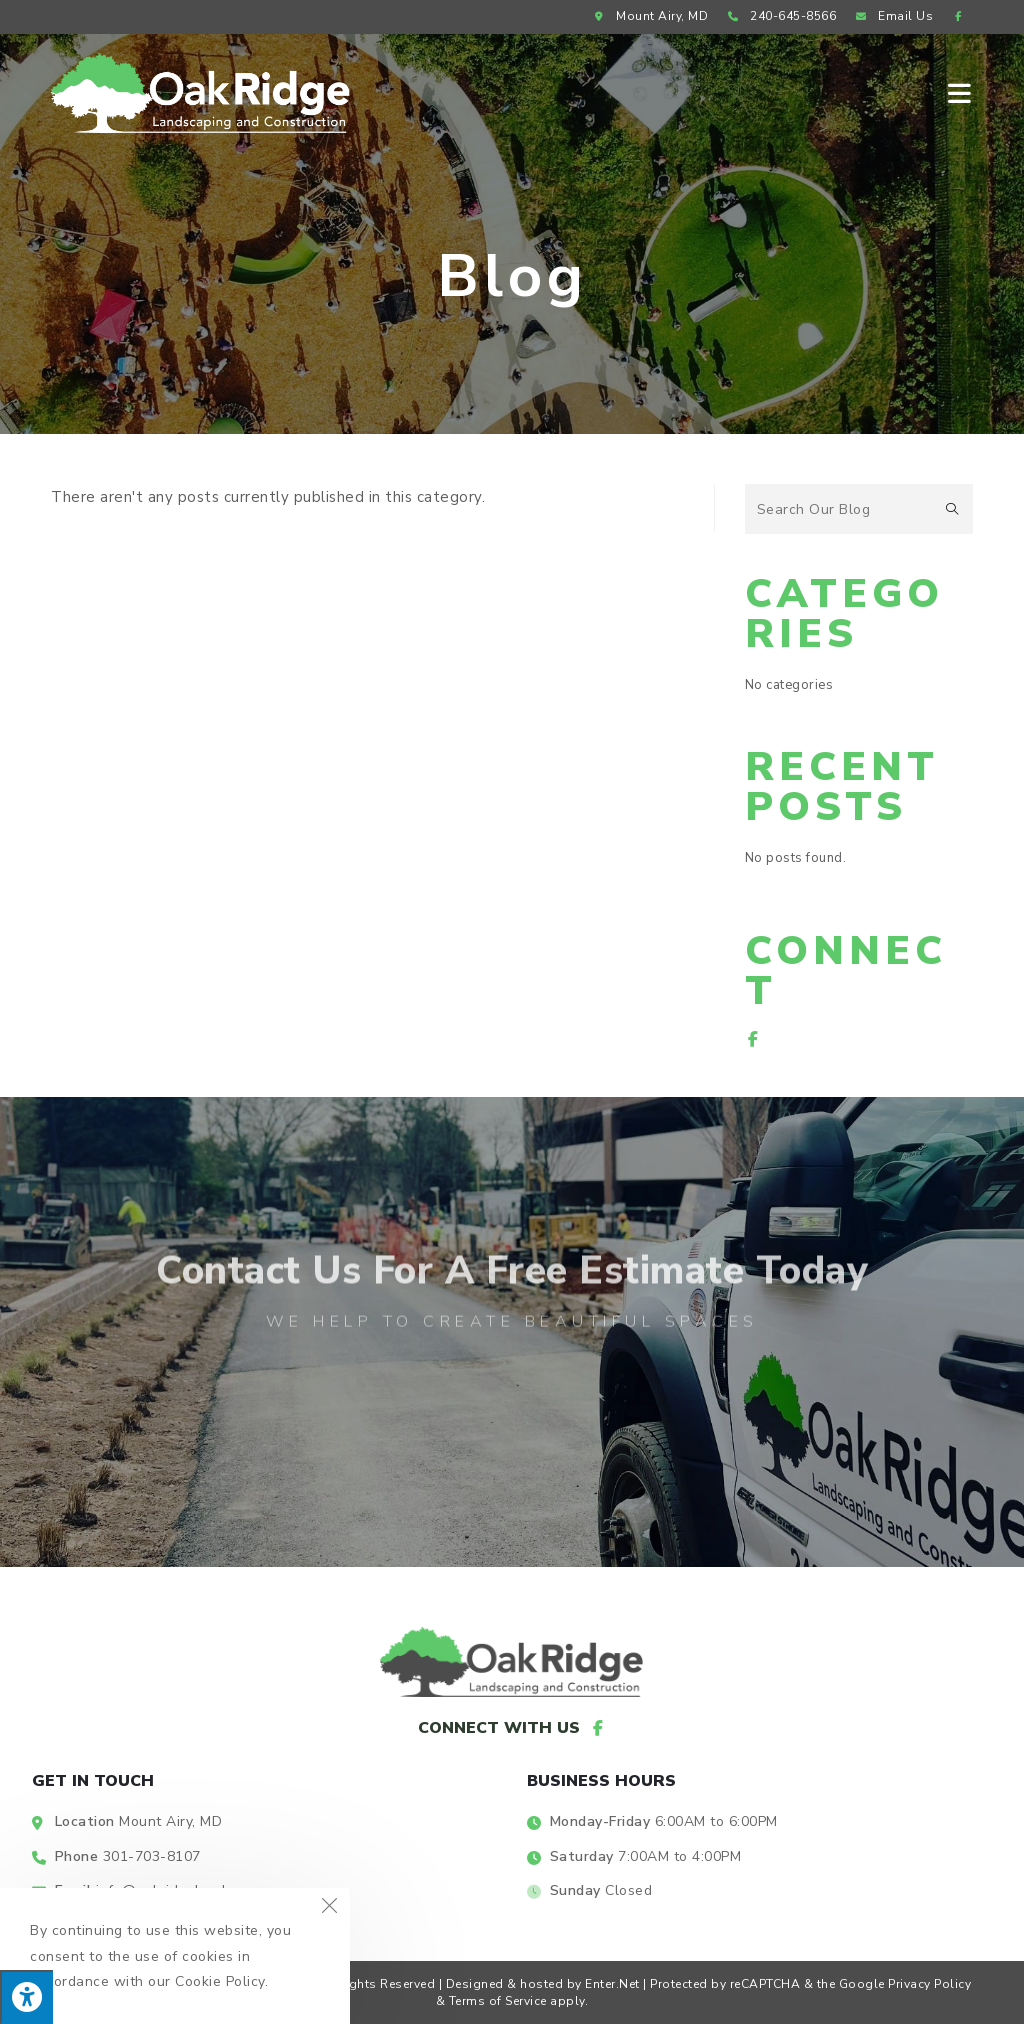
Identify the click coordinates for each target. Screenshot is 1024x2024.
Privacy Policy (929, 1984)
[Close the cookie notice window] (329, 1909)
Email (892, 16)
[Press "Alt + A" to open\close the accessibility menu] (26, 1997)
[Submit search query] (953, 509)
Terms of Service (498, 2001)
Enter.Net (612, 1984)
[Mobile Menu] (960, 92)
